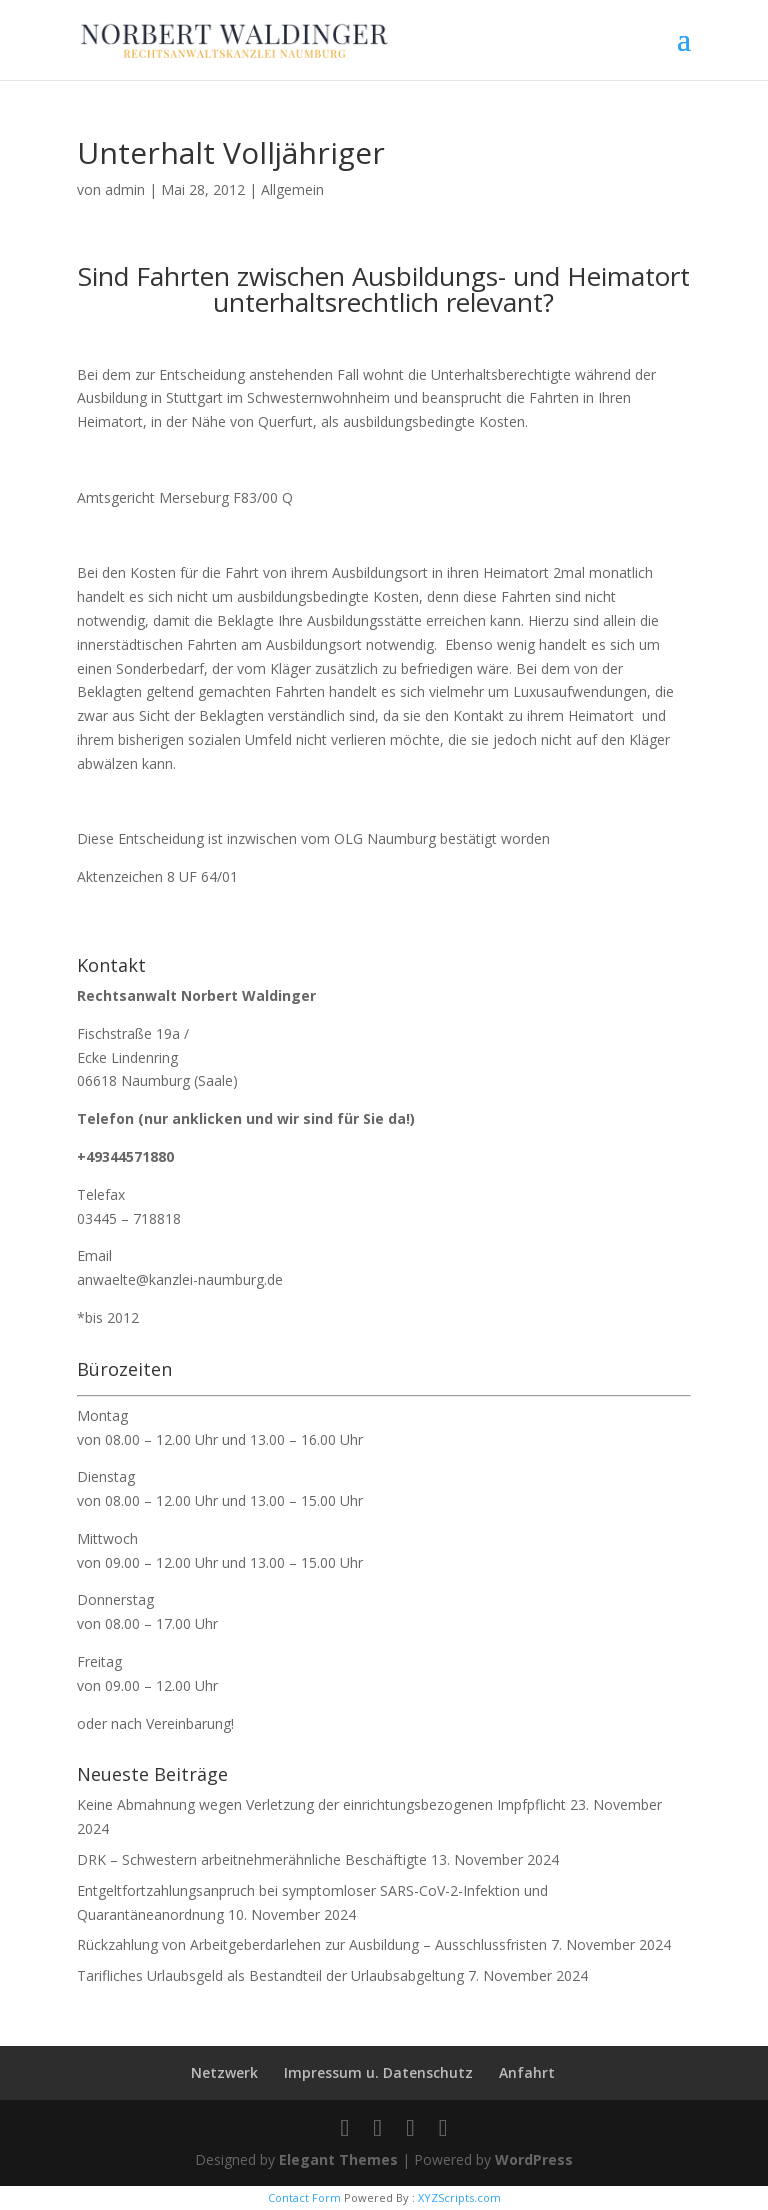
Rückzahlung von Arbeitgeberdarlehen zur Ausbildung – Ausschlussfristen (312, 1944)
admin (125, 189)
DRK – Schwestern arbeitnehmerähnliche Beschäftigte (252, 1859)
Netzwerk (224, 2072)
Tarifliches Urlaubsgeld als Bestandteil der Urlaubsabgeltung (270, 1975)
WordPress (534, 2159)
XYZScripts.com (459, 2197)
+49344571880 (125, 1156)
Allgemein (292, 189)
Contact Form (304, 2197)
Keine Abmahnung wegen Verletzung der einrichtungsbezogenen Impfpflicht (321, 1804)
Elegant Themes (338, 2159)
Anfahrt (527, 2072)
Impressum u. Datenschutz (378, 2072)
